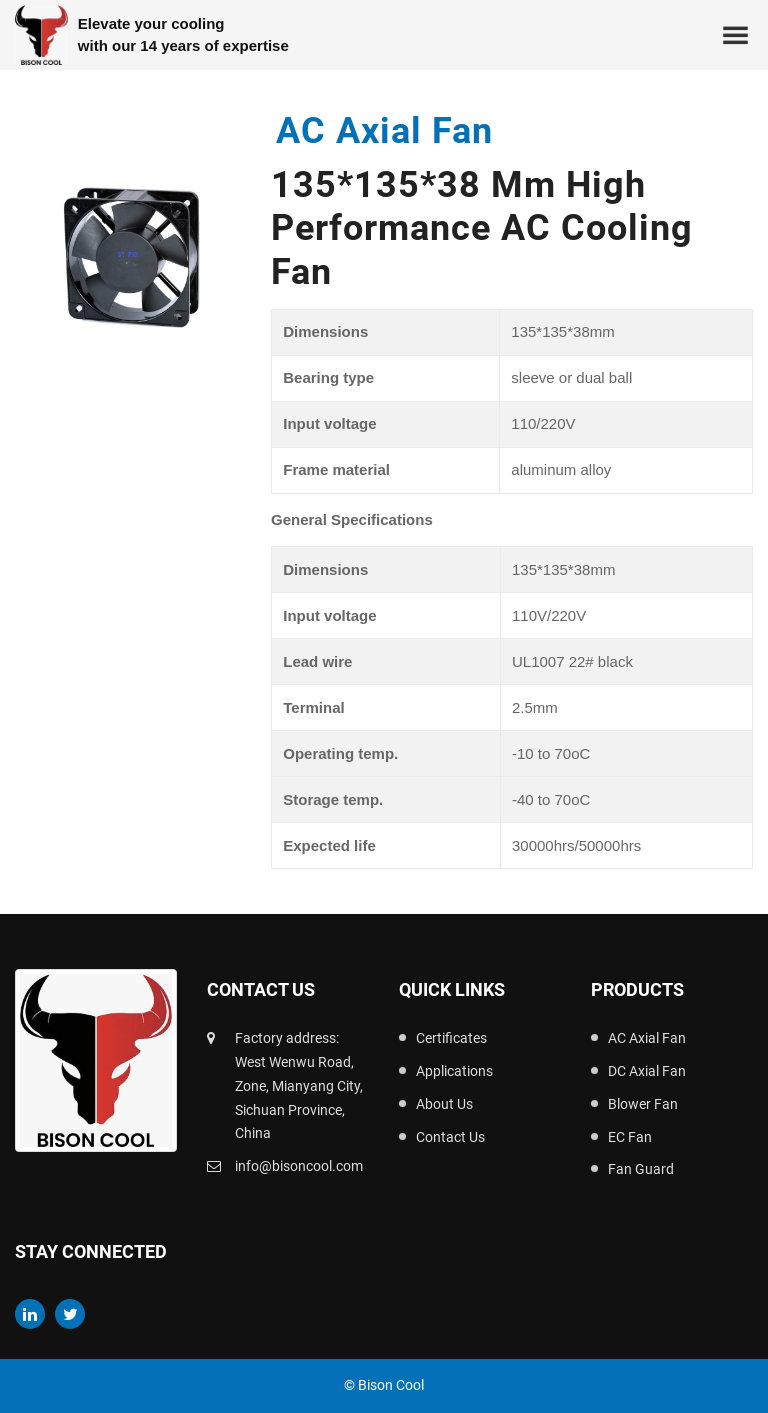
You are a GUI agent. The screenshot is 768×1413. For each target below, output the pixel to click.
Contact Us (450, 1137)
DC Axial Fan (647, 1071)
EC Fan (630, 1137)
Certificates (451, 1038)
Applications (454, 1071)
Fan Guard (641, 1169)
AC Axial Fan (647, 1038)
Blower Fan (643, 1104)
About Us (444, 1104)
